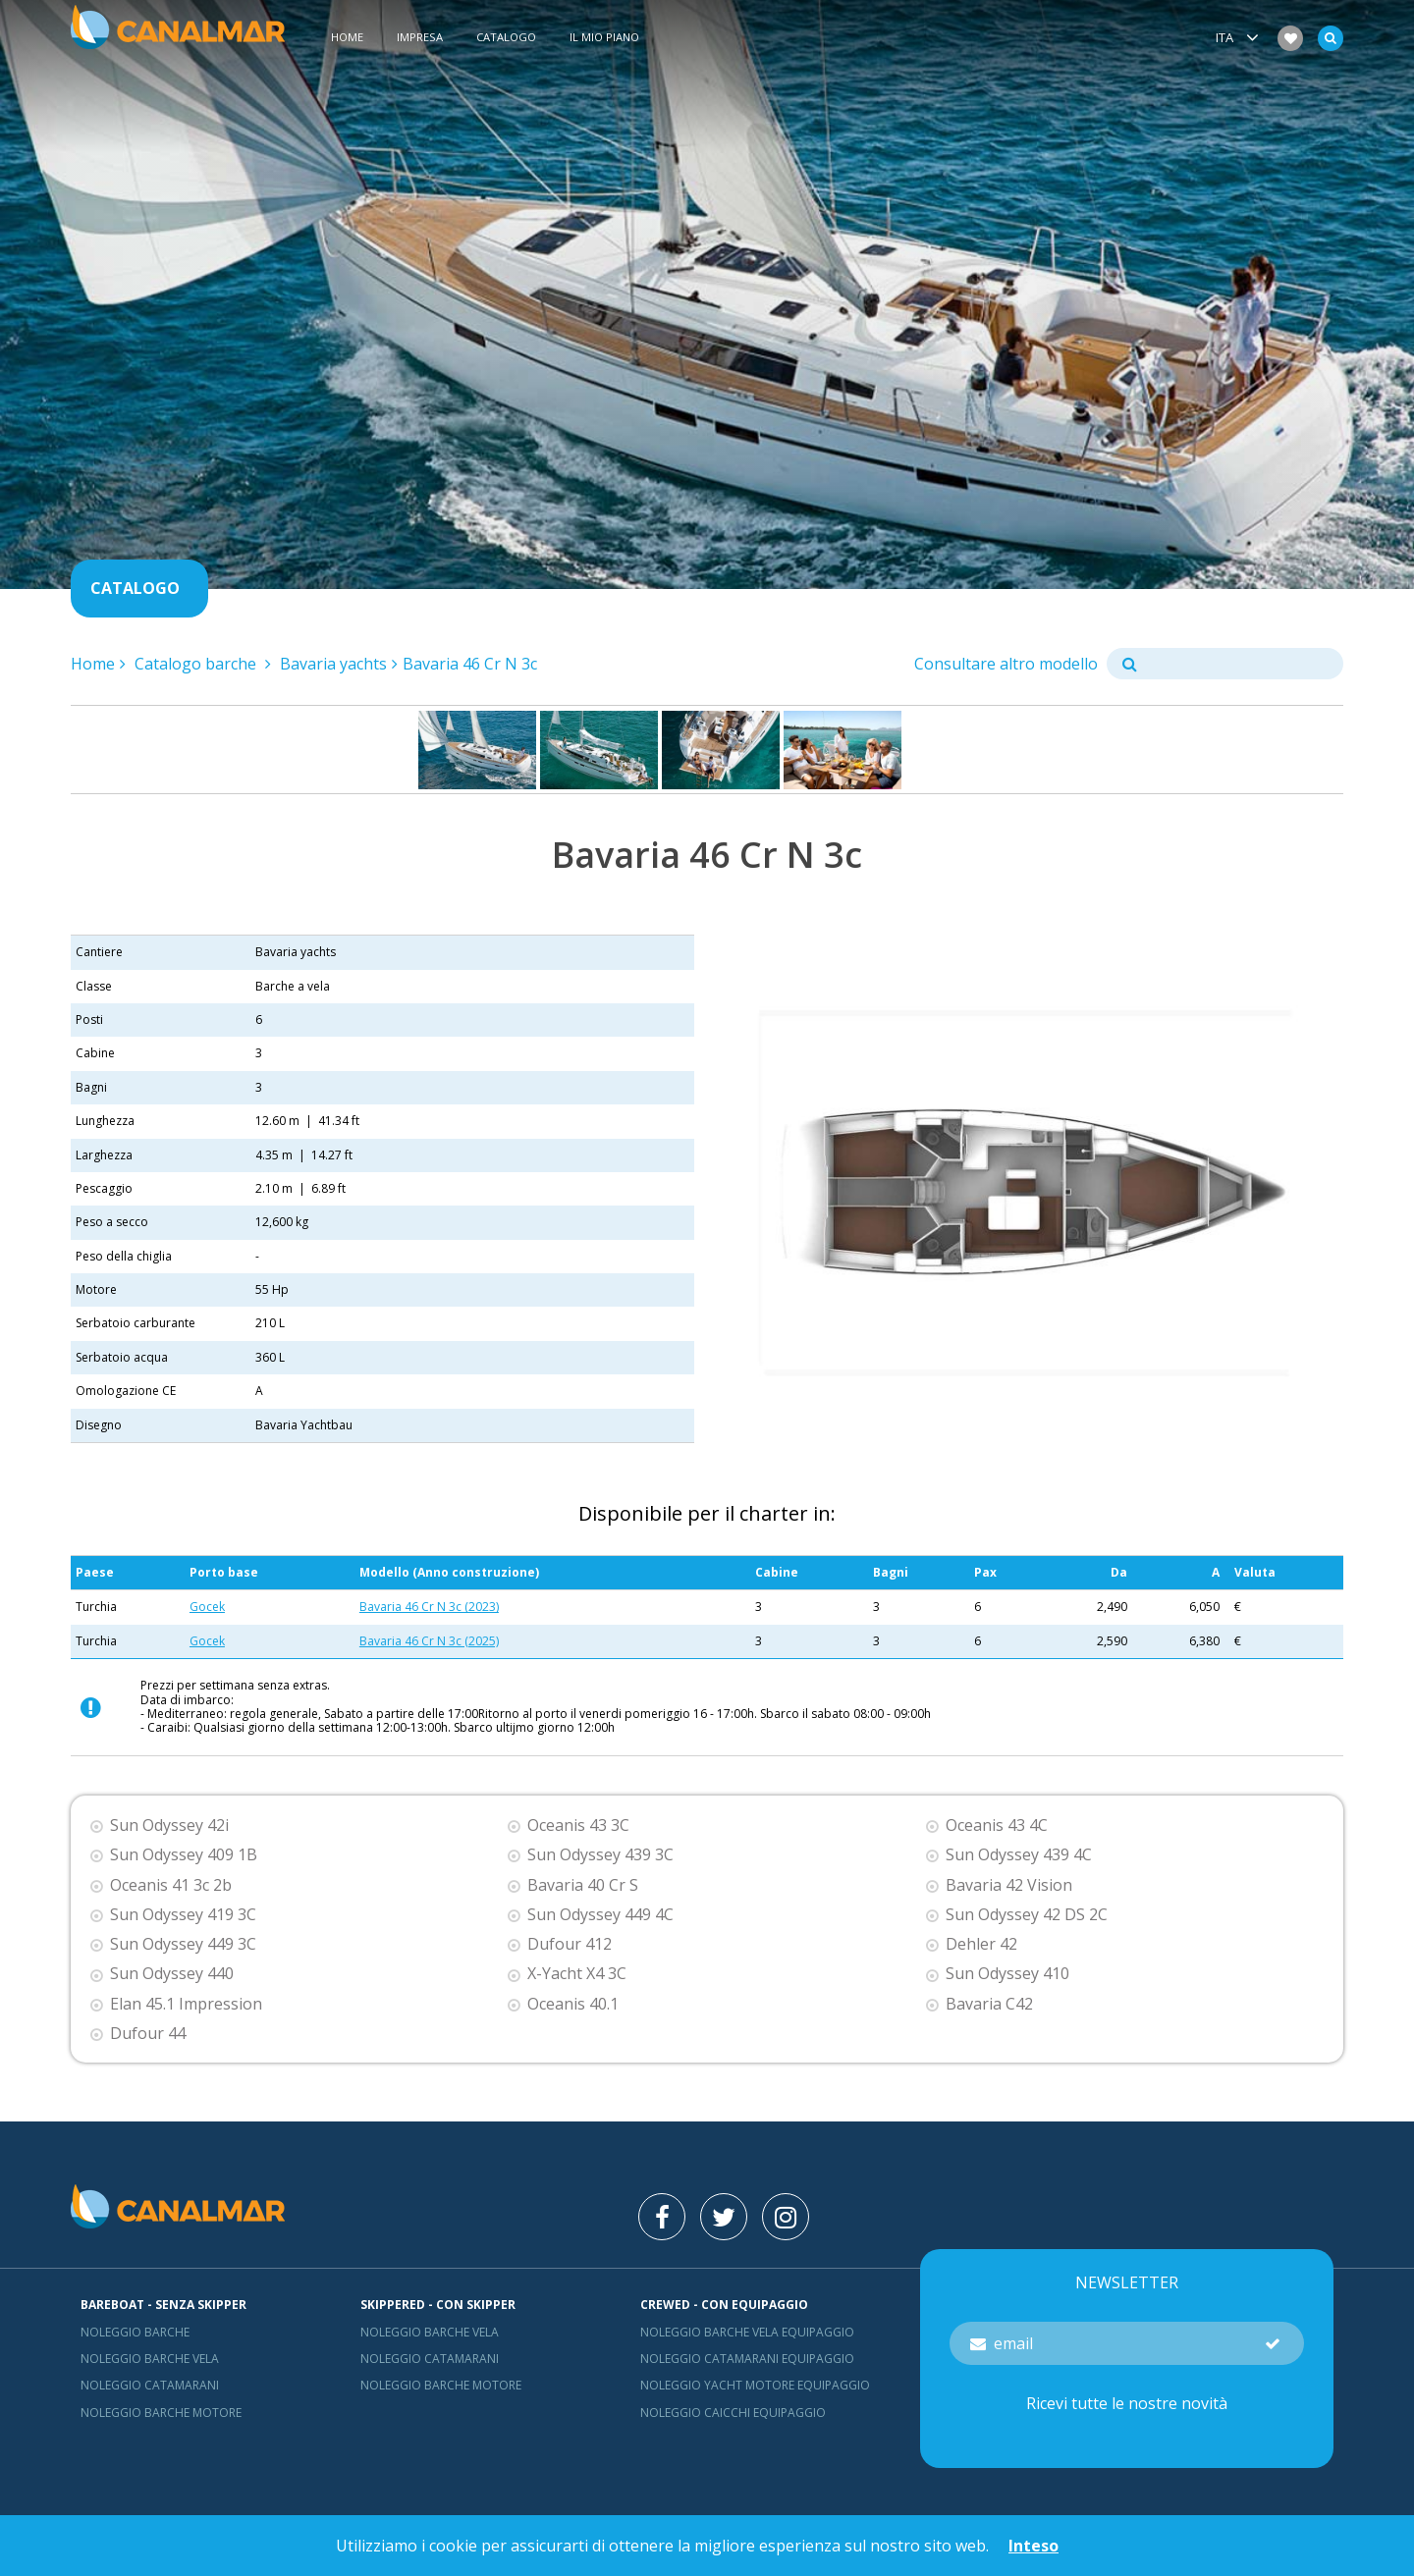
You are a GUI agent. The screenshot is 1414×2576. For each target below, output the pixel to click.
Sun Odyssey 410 (1007, 1973)
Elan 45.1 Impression (186, 2004)
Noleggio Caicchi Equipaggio (733, 2412)
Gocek (207, 1606)
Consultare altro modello (1006, 663)
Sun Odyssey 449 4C (600, 1914)
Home (347, 37)
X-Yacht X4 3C (576, 1973)
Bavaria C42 (989, 2004)
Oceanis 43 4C (997, 1825)
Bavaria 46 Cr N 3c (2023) (429, 1606)
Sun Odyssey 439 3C (600, 1855)
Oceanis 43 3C (578, 1825)
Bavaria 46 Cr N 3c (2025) (429, 1641)
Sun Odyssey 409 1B (183, 1855)
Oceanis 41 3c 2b (171, 1885)
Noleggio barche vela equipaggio (747, 2332)
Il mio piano (604, 37)
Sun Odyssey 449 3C (183, 1944)
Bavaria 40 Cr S (582, 1885)
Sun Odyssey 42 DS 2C (1027, 1914)
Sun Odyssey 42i (169, 1825)
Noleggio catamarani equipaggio (747, 2358)
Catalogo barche (197, 663)
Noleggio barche (135, 2332)
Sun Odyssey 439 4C (1019, 1855)
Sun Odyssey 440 (172, 1973)
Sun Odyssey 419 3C (183, 1914)
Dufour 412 (569, 1944)
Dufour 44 (148, 2033)
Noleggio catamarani (150, 2385)
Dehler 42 (981, 1944)
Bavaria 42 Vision (1009, 1885)
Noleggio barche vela (150, 2358)
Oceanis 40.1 (573, 2004)
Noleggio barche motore (161, 2412)
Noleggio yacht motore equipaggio (755, 2385)
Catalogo (506, 37)
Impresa (420, 37)
